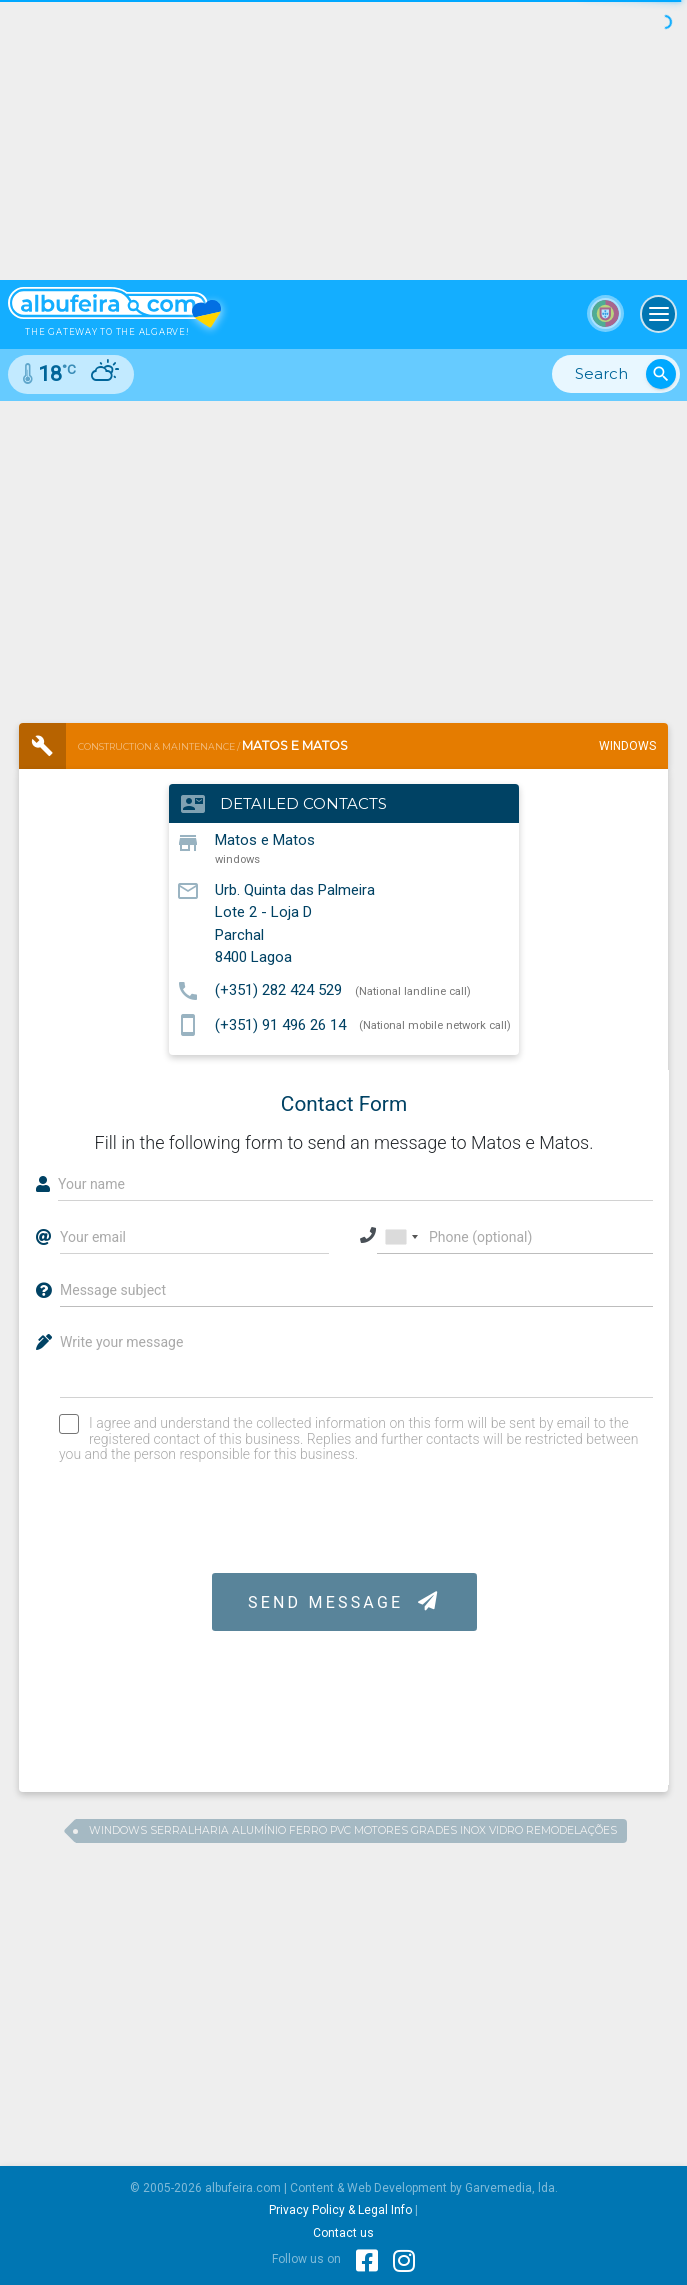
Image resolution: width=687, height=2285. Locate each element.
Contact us (343, 2233)
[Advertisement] (343, 551)
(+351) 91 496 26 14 (280, 1024)
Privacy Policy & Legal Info (340, 2210)
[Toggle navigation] (659, 314)
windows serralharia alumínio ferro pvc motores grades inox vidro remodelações (353, 1830)
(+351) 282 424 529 (278, 990)
